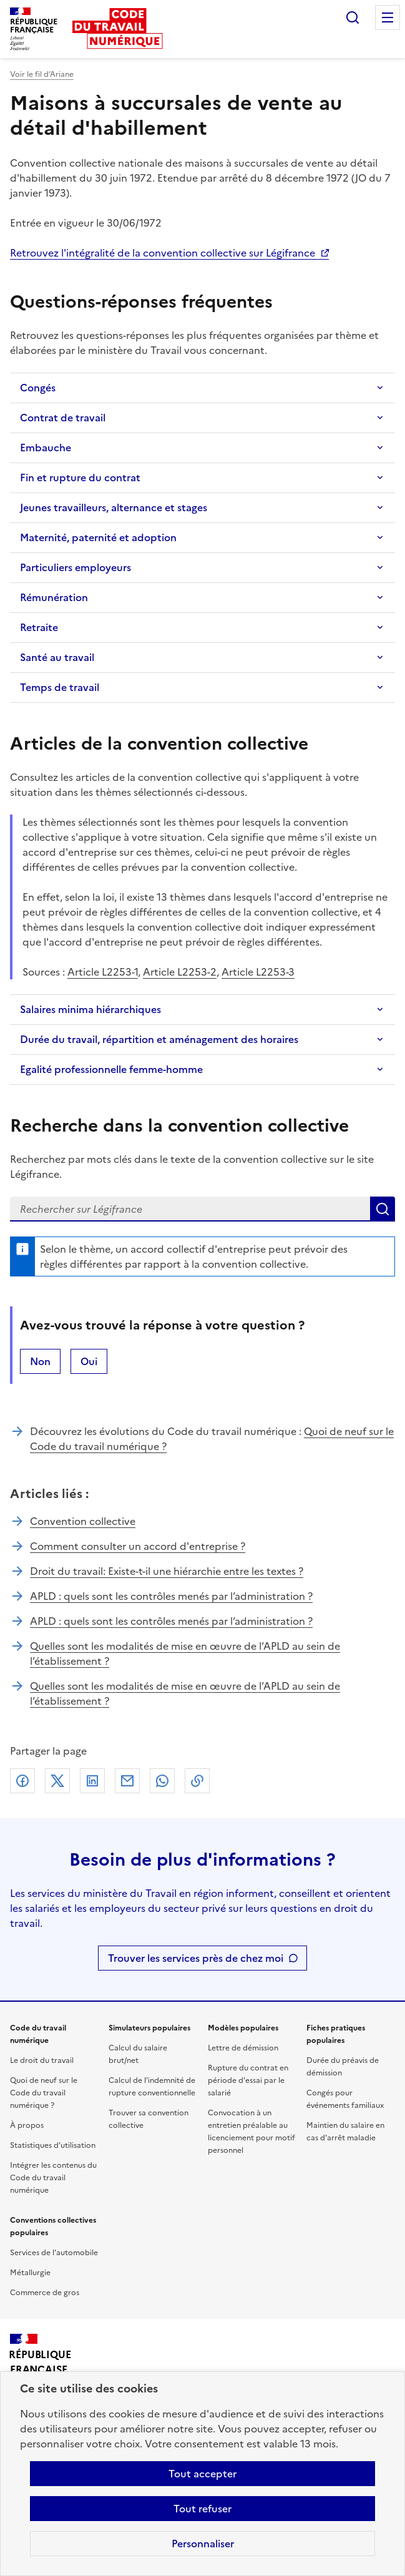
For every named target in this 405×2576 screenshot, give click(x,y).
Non (40, 1361)
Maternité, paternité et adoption (98, 537)
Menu (387, 17)
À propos (27, 2125)
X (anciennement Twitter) (57, 1780)
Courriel (127, 1780)
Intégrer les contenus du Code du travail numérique (53, 2178)
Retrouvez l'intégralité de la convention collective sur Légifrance (162, 252)
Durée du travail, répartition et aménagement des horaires (159, 1039)
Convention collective (82, 1521)
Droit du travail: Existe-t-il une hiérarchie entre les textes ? (166, 1571)
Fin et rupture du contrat (80, 477)
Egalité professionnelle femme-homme (111, 1069)
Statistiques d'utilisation (52, 2145)
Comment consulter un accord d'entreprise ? (137, 1546)
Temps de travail (59, 687)
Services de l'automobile (54, 2252)
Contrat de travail (62, 417)
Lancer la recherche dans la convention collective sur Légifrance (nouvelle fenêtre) (382, 1209)
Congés (38, 387)
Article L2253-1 (102, 971)
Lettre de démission (243, 2048)
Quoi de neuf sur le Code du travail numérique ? (43, 2093)
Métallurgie (30, 2272)
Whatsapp (162, 1780)
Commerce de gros (44, 2292)
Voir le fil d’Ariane (42, 74)
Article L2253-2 (180, 971)
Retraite (39, 627)
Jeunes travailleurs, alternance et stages (113, 507)
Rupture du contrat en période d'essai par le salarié (248, 2080)
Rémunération (54, 597)
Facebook (22, 1780)
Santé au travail (57, 657)
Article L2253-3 (258, 971)
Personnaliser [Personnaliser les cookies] (203, 2543)
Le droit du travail (42, 2060)
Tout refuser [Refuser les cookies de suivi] (202, 2508)
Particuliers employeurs (75, 567)
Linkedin (92, 1780)
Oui (89, 1361)
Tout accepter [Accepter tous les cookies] (202, 2473)
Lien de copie (197, 1780)
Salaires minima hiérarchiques (90, 1009)
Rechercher (352, 17)
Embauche (45, 447)
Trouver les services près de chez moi (195, 1958)
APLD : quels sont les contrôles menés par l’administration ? (171, 1596)
